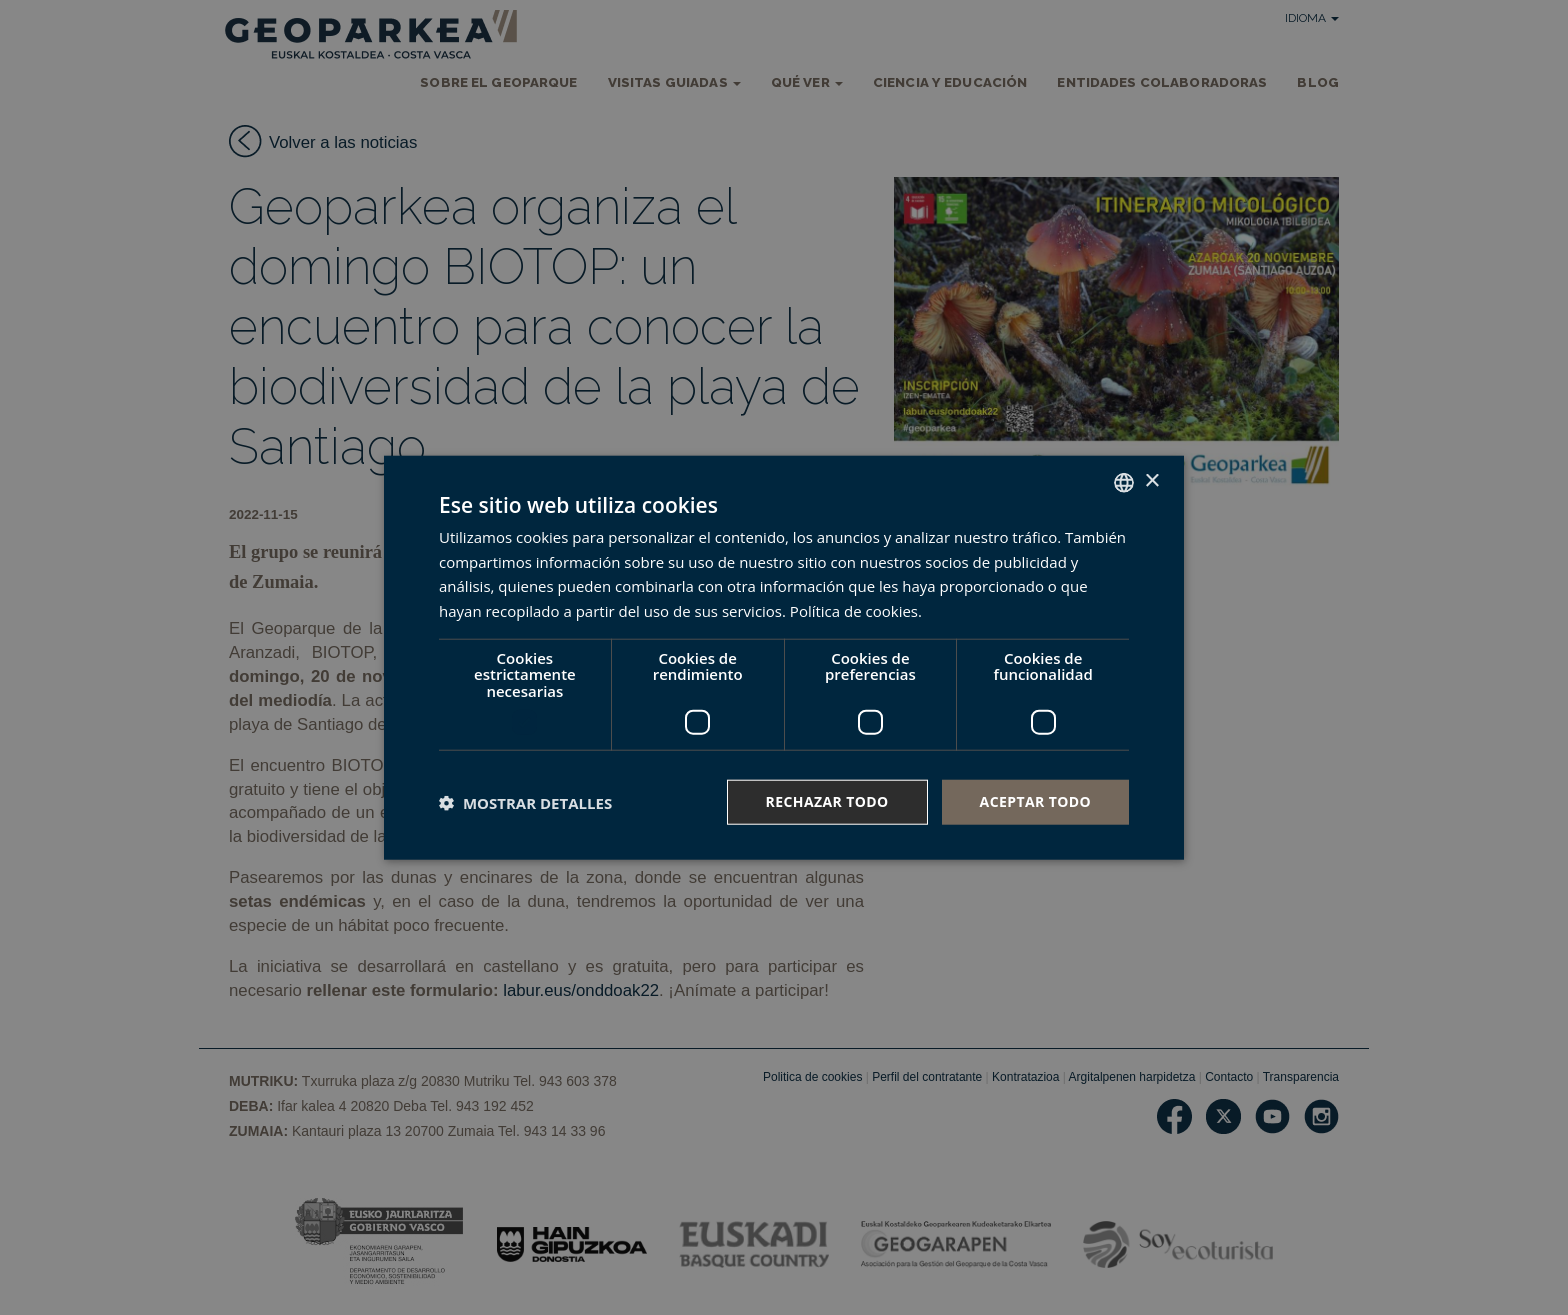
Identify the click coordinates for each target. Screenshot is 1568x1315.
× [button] (1151, 481)
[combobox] (1124, 482)
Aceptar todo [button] (1035, 801)
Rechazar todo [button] (827, 801)
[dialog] (784, 657)
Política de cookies (854, 611)
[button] (525, 802)
